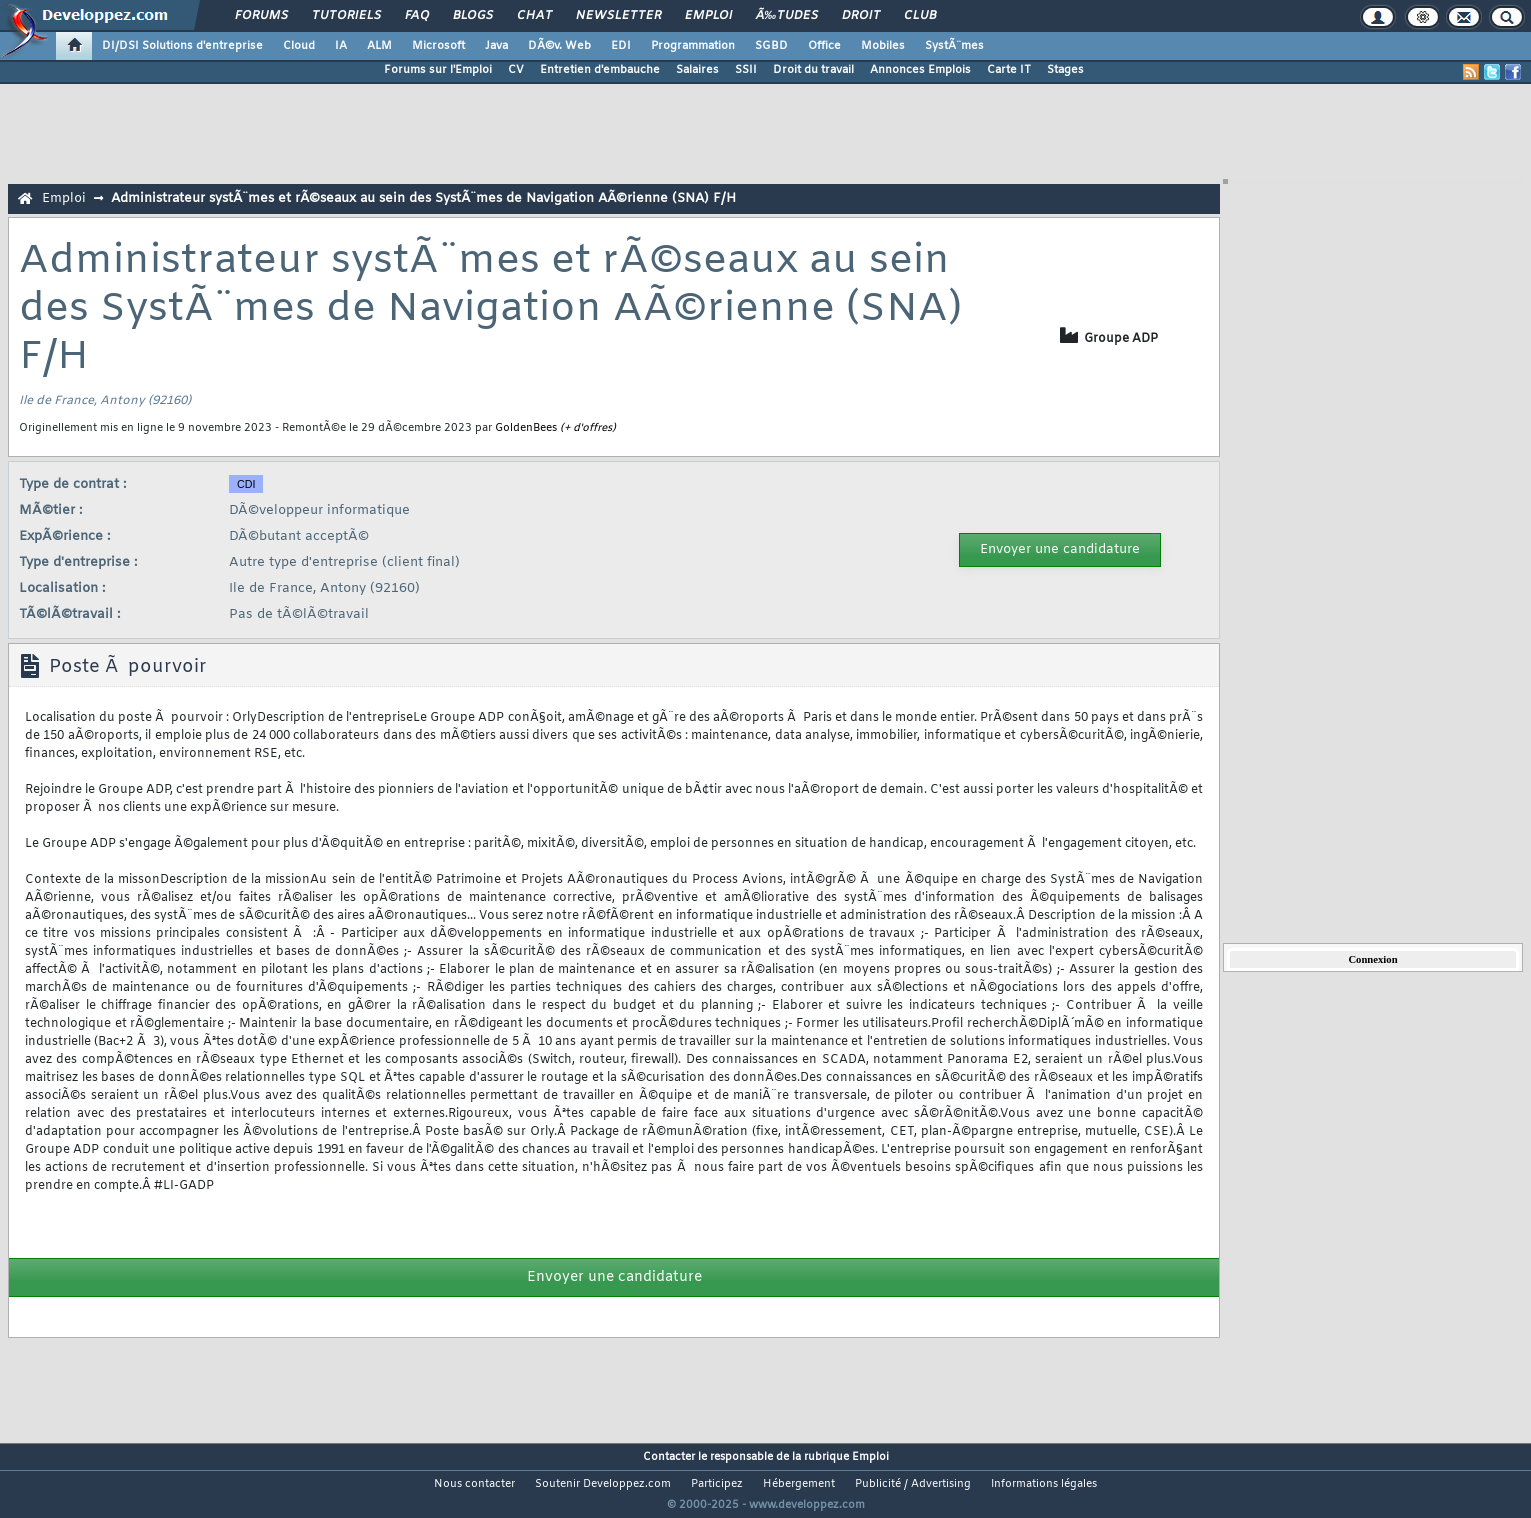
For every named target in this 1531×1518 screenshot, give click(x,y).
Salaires (697, 70)
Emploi (708, 16)
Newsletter (618, 16)
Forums (261, 16)
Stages (1065, 70)
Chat (534, 16)
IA (341, 46)
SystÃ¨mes (954, 46)
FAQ (417, 16)
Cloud (299, 46)
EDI (621, 46)
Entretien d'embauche (600, 70)
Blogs (473, 16)
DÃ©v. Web (559, 46)
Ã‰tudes (787, 16)
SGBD (771, 46)
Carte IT (1009, 70)
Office (824, 46)
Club (920, 16)
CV (516, 70)
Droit (861, 16)
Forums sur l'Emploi (438, 70)
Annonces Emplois (920, 70)
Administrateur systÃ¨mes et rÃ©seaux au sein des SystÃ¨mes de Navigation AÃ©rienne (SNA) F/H (423, 198)
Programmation (693, 46)
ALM (379, 46)
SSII (746, 70)
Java (496, 46)
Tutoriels (346, 16)
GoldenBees (526, 428)
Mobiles (883, 46)
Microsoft (438, 46)
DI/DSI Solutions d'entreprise (182, 46)
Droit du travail (813, 70)
